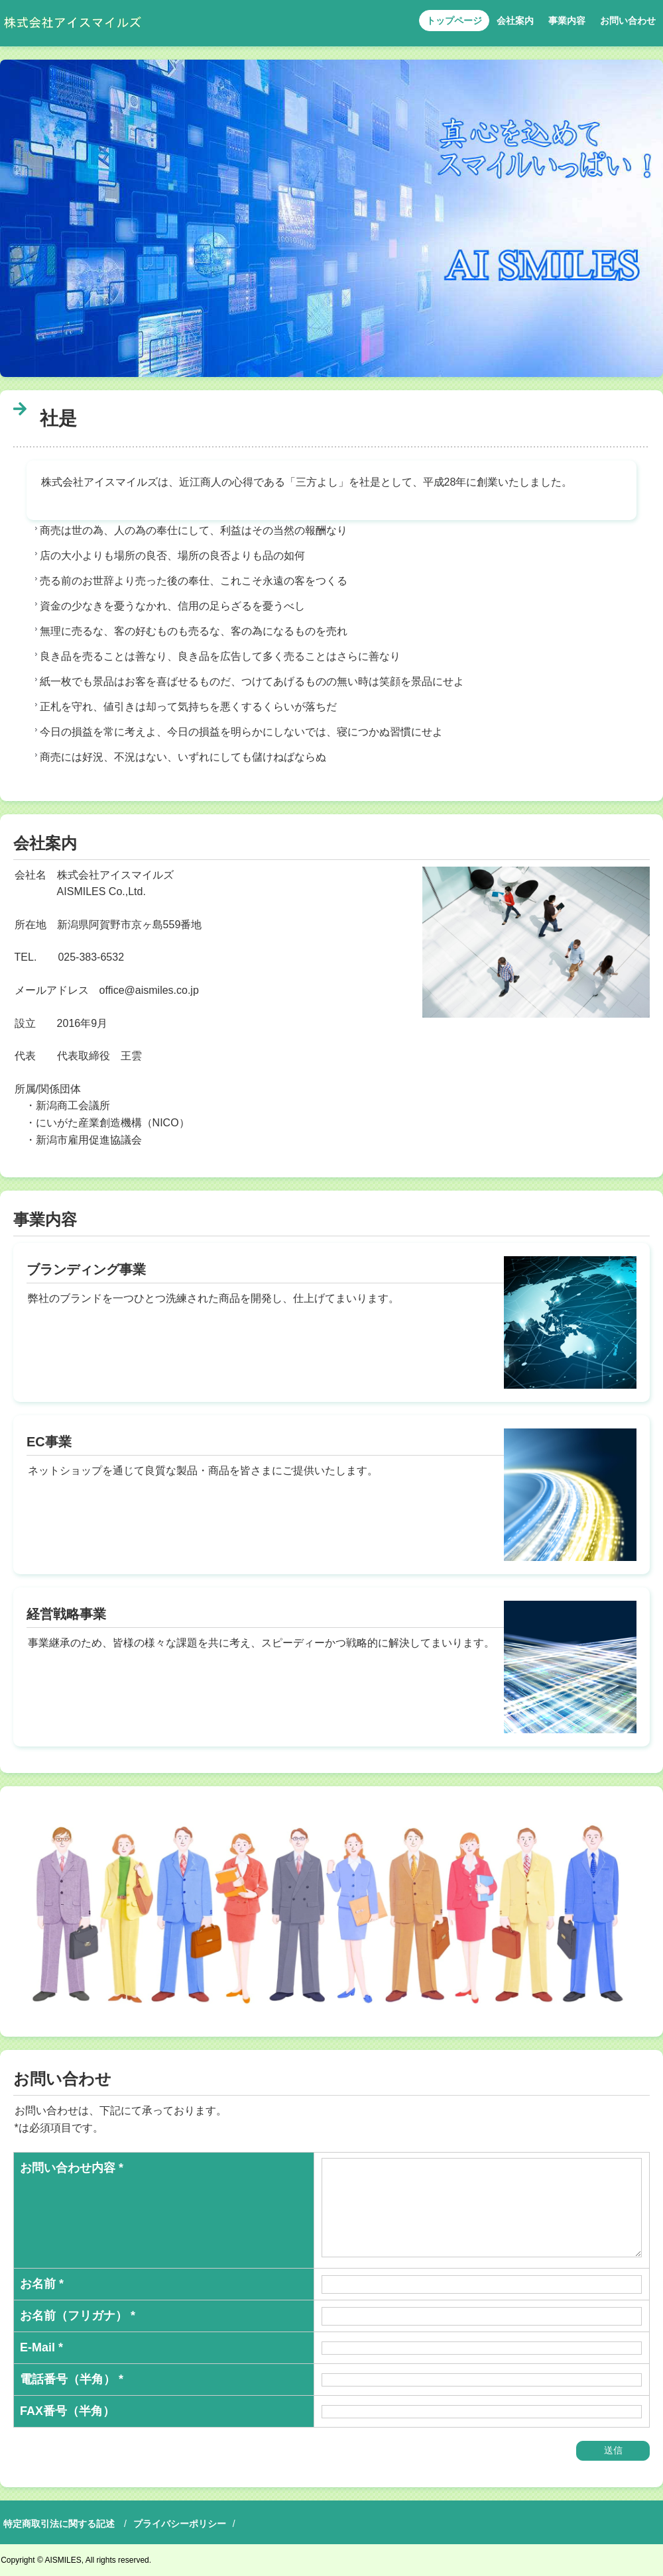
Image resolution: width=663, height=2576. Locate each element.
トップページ (454, 20)
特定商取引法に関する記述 (59, 2523)
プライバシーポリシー (179, 2523)
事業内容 (566, 20)
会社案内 (515, 20)
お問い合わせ (628, 20)
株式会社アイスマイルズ (72, 23)
